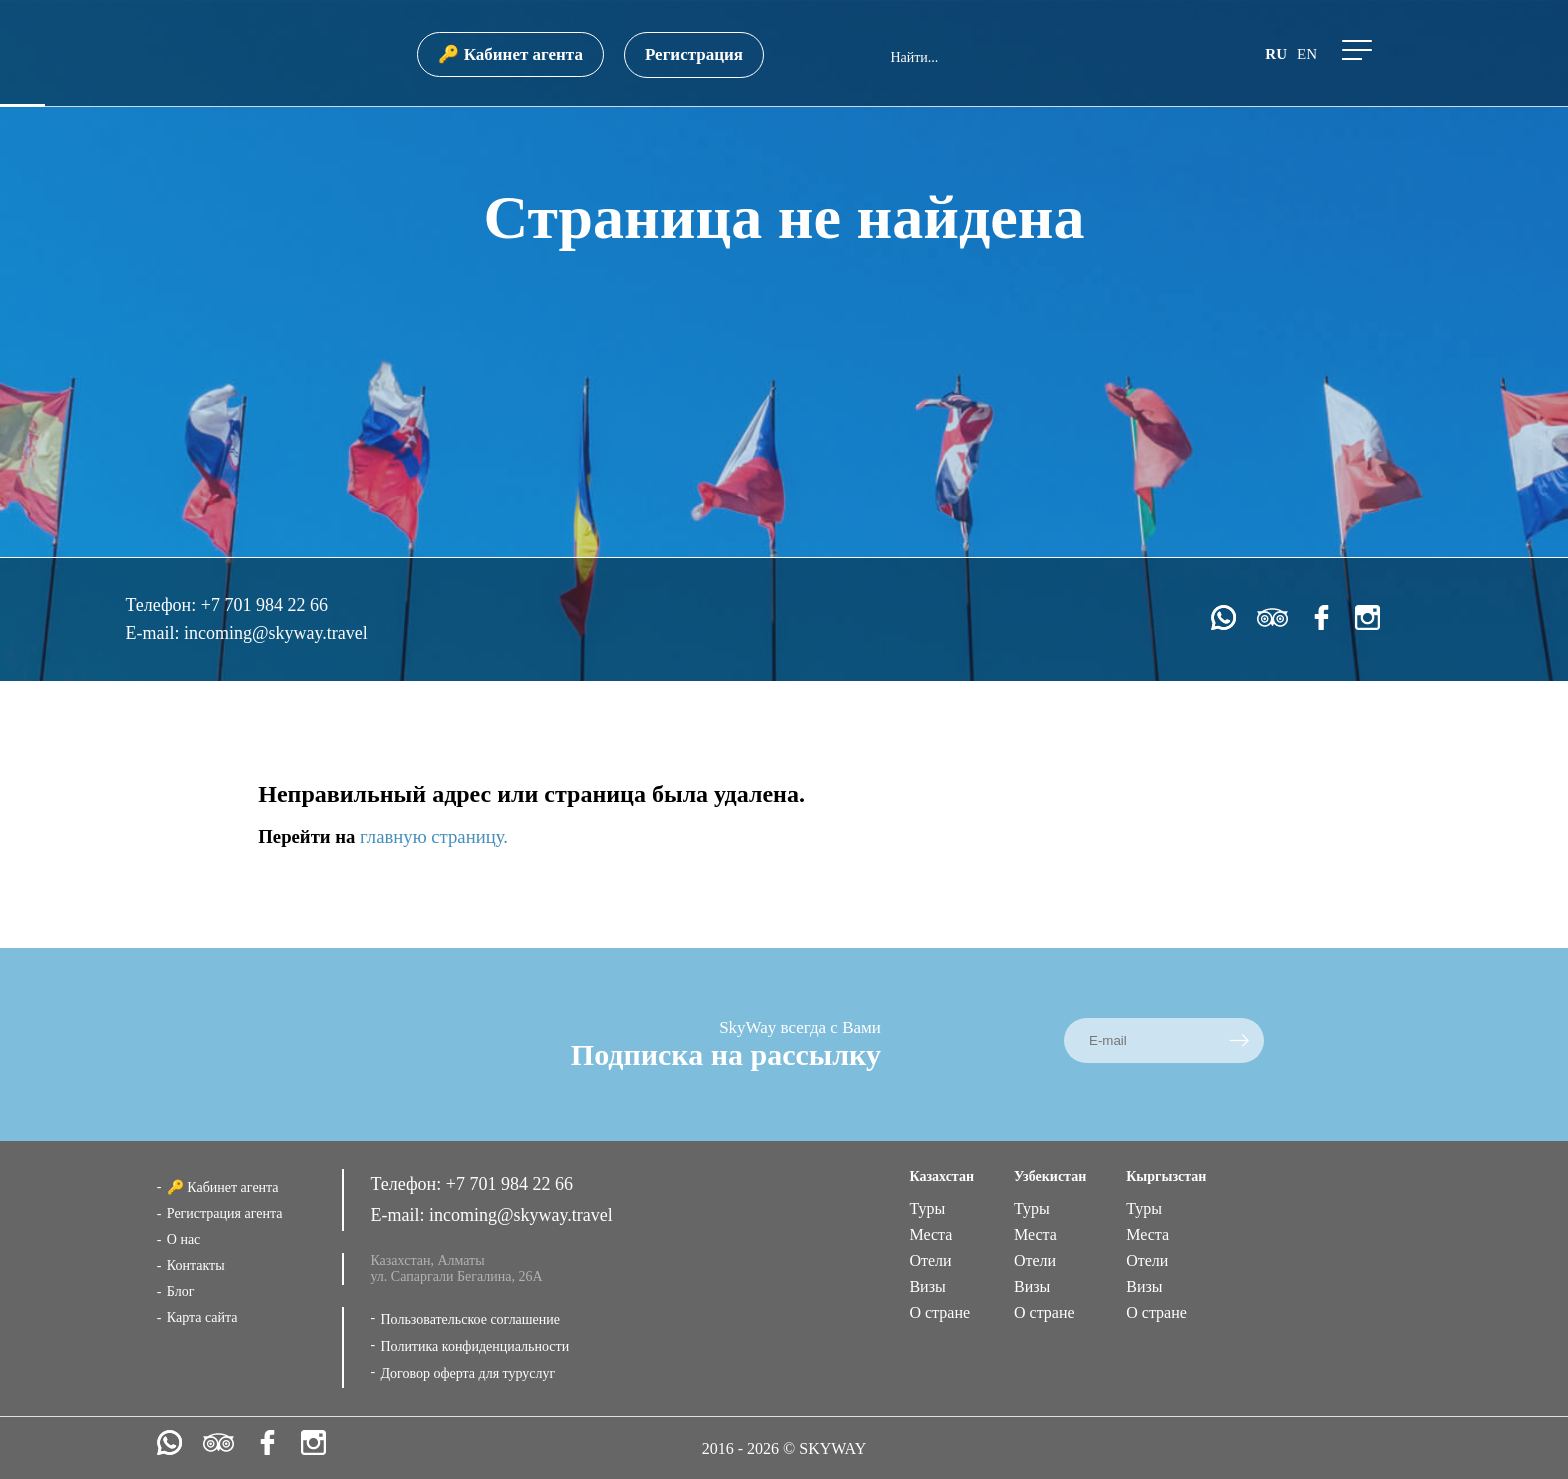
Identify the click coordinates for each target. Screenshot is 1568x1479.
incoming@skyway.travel (276, 633)
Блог (181, 1291)
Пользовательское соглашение (470, 1319)
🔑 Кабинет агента (510, 54)
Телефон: (162, 605)
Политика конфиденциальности (474, 1346)
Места (930, 1234)
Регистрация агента (225, 1213)
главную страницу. (434, 836)
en (1307, 54)
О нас (184, 1239)
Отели (930, 1260)
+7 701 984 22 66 (264, 605)
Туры (927, 1208)
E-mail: (154, 633)
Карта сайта (202, 1317)
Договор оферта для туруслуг (467, 1373)
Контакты (196, 1265)
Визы (927, 1286)
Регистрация (694, 54)
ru (1276, 54)
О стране (939, 1312)
